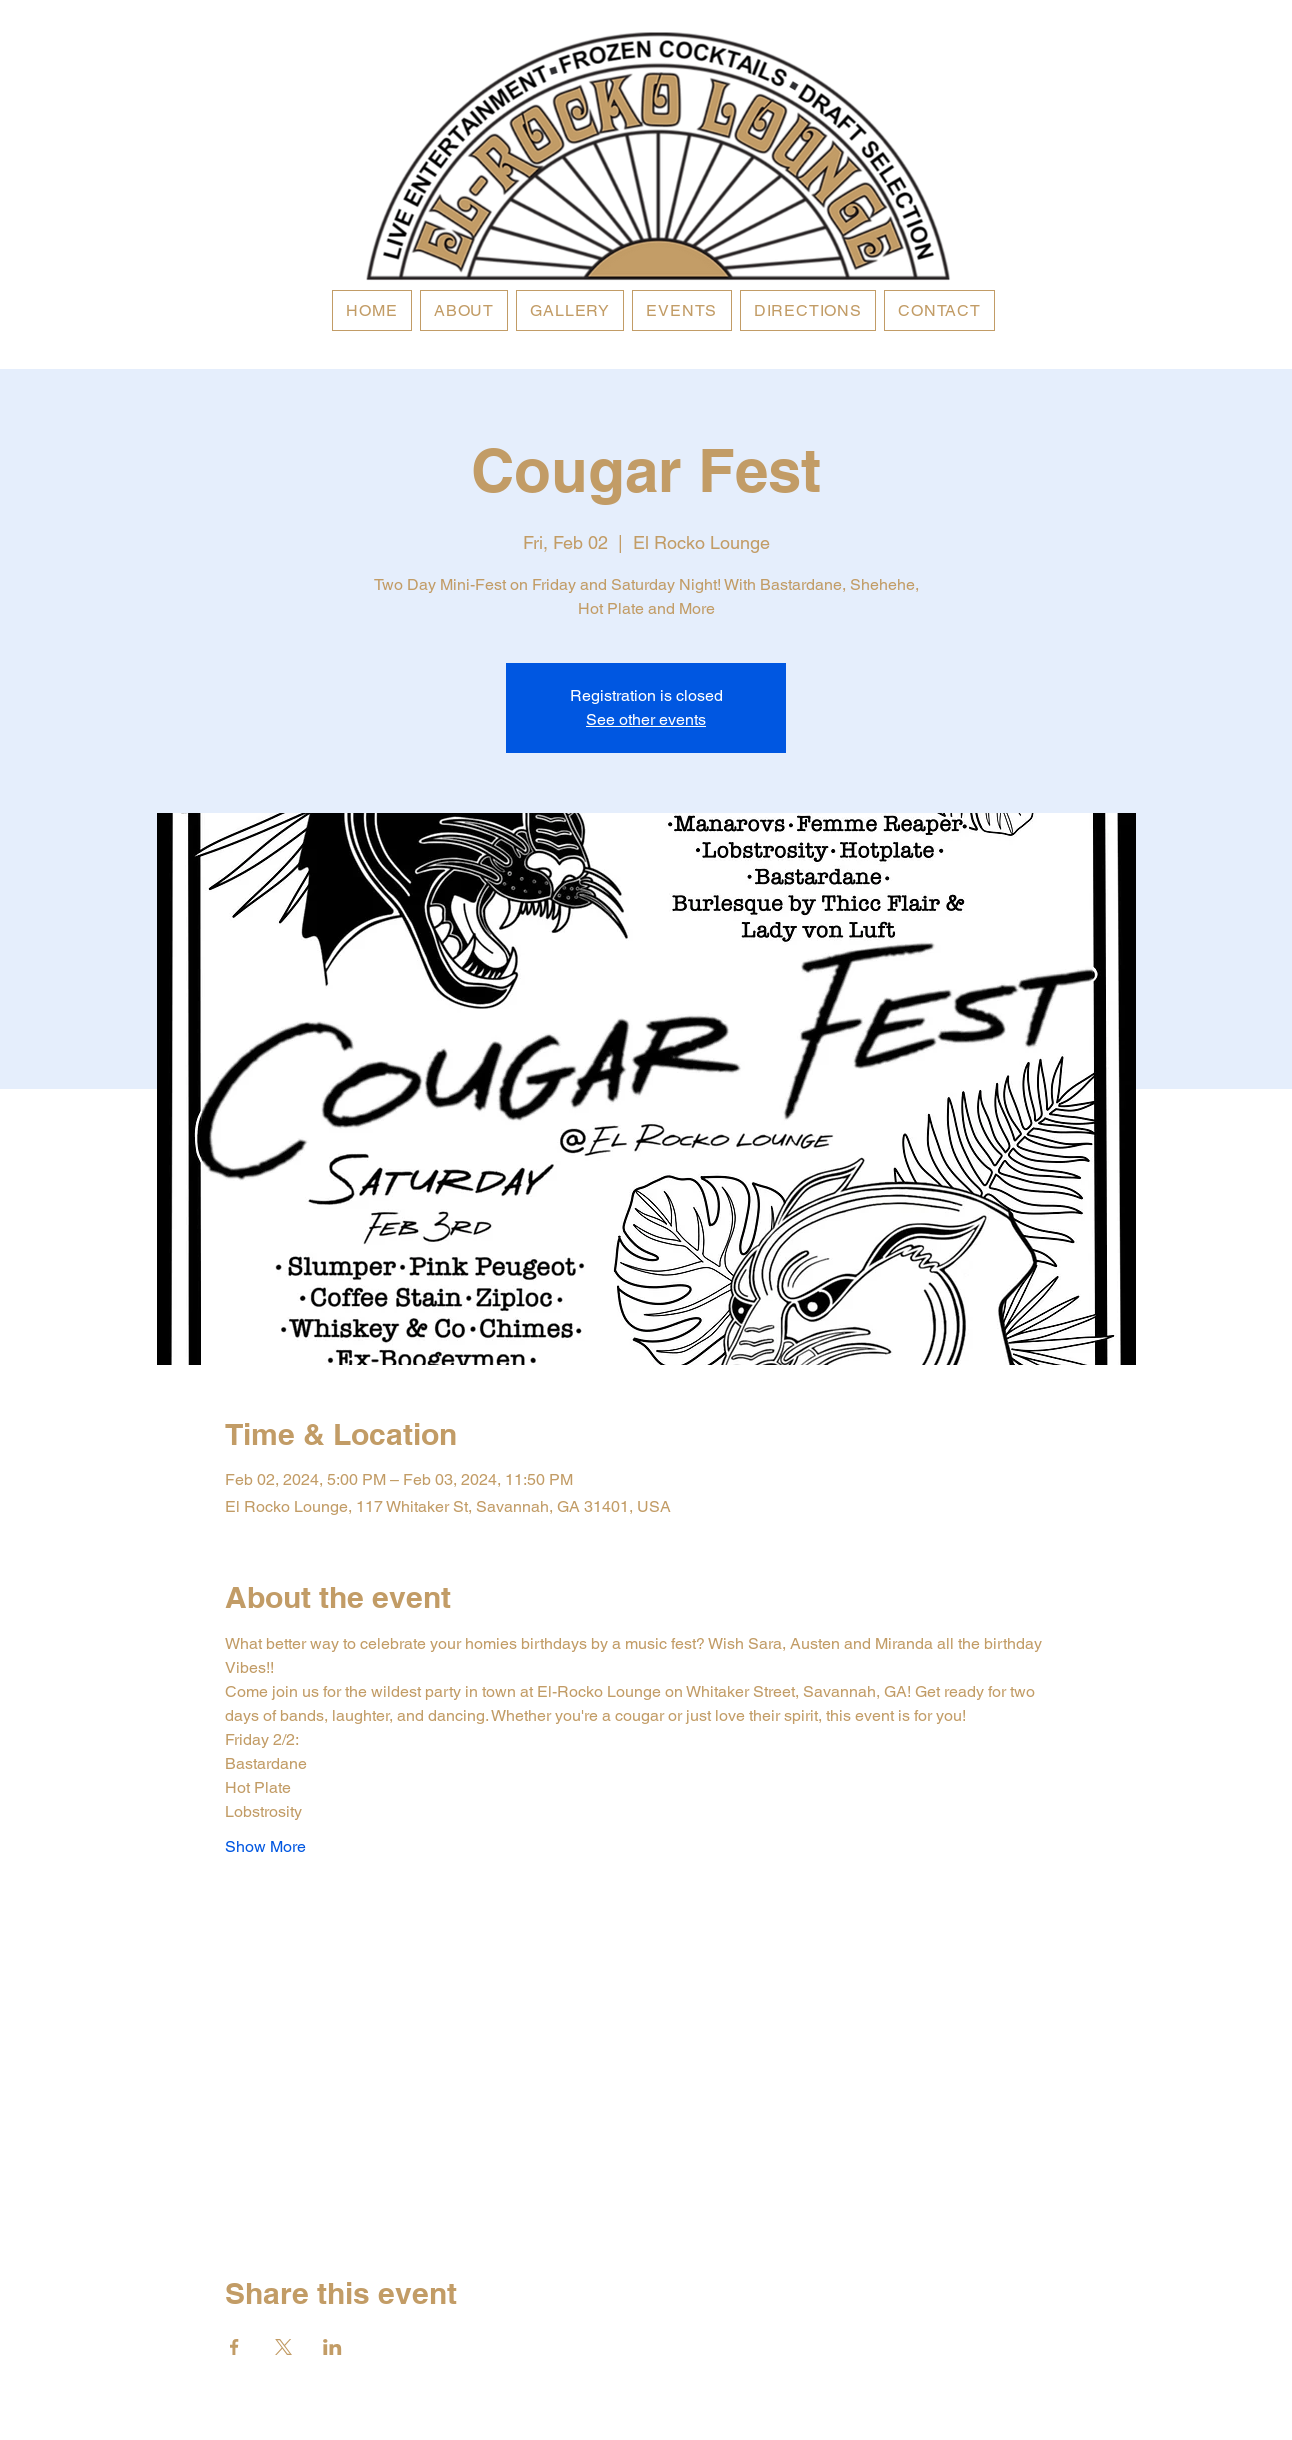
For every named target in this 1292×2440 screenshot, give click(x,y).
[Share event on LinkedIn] (332, 2347)
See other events (646, 719)
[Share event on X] (283, 2347)
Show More (265, 1846)
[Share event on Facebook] (234, 2347)
